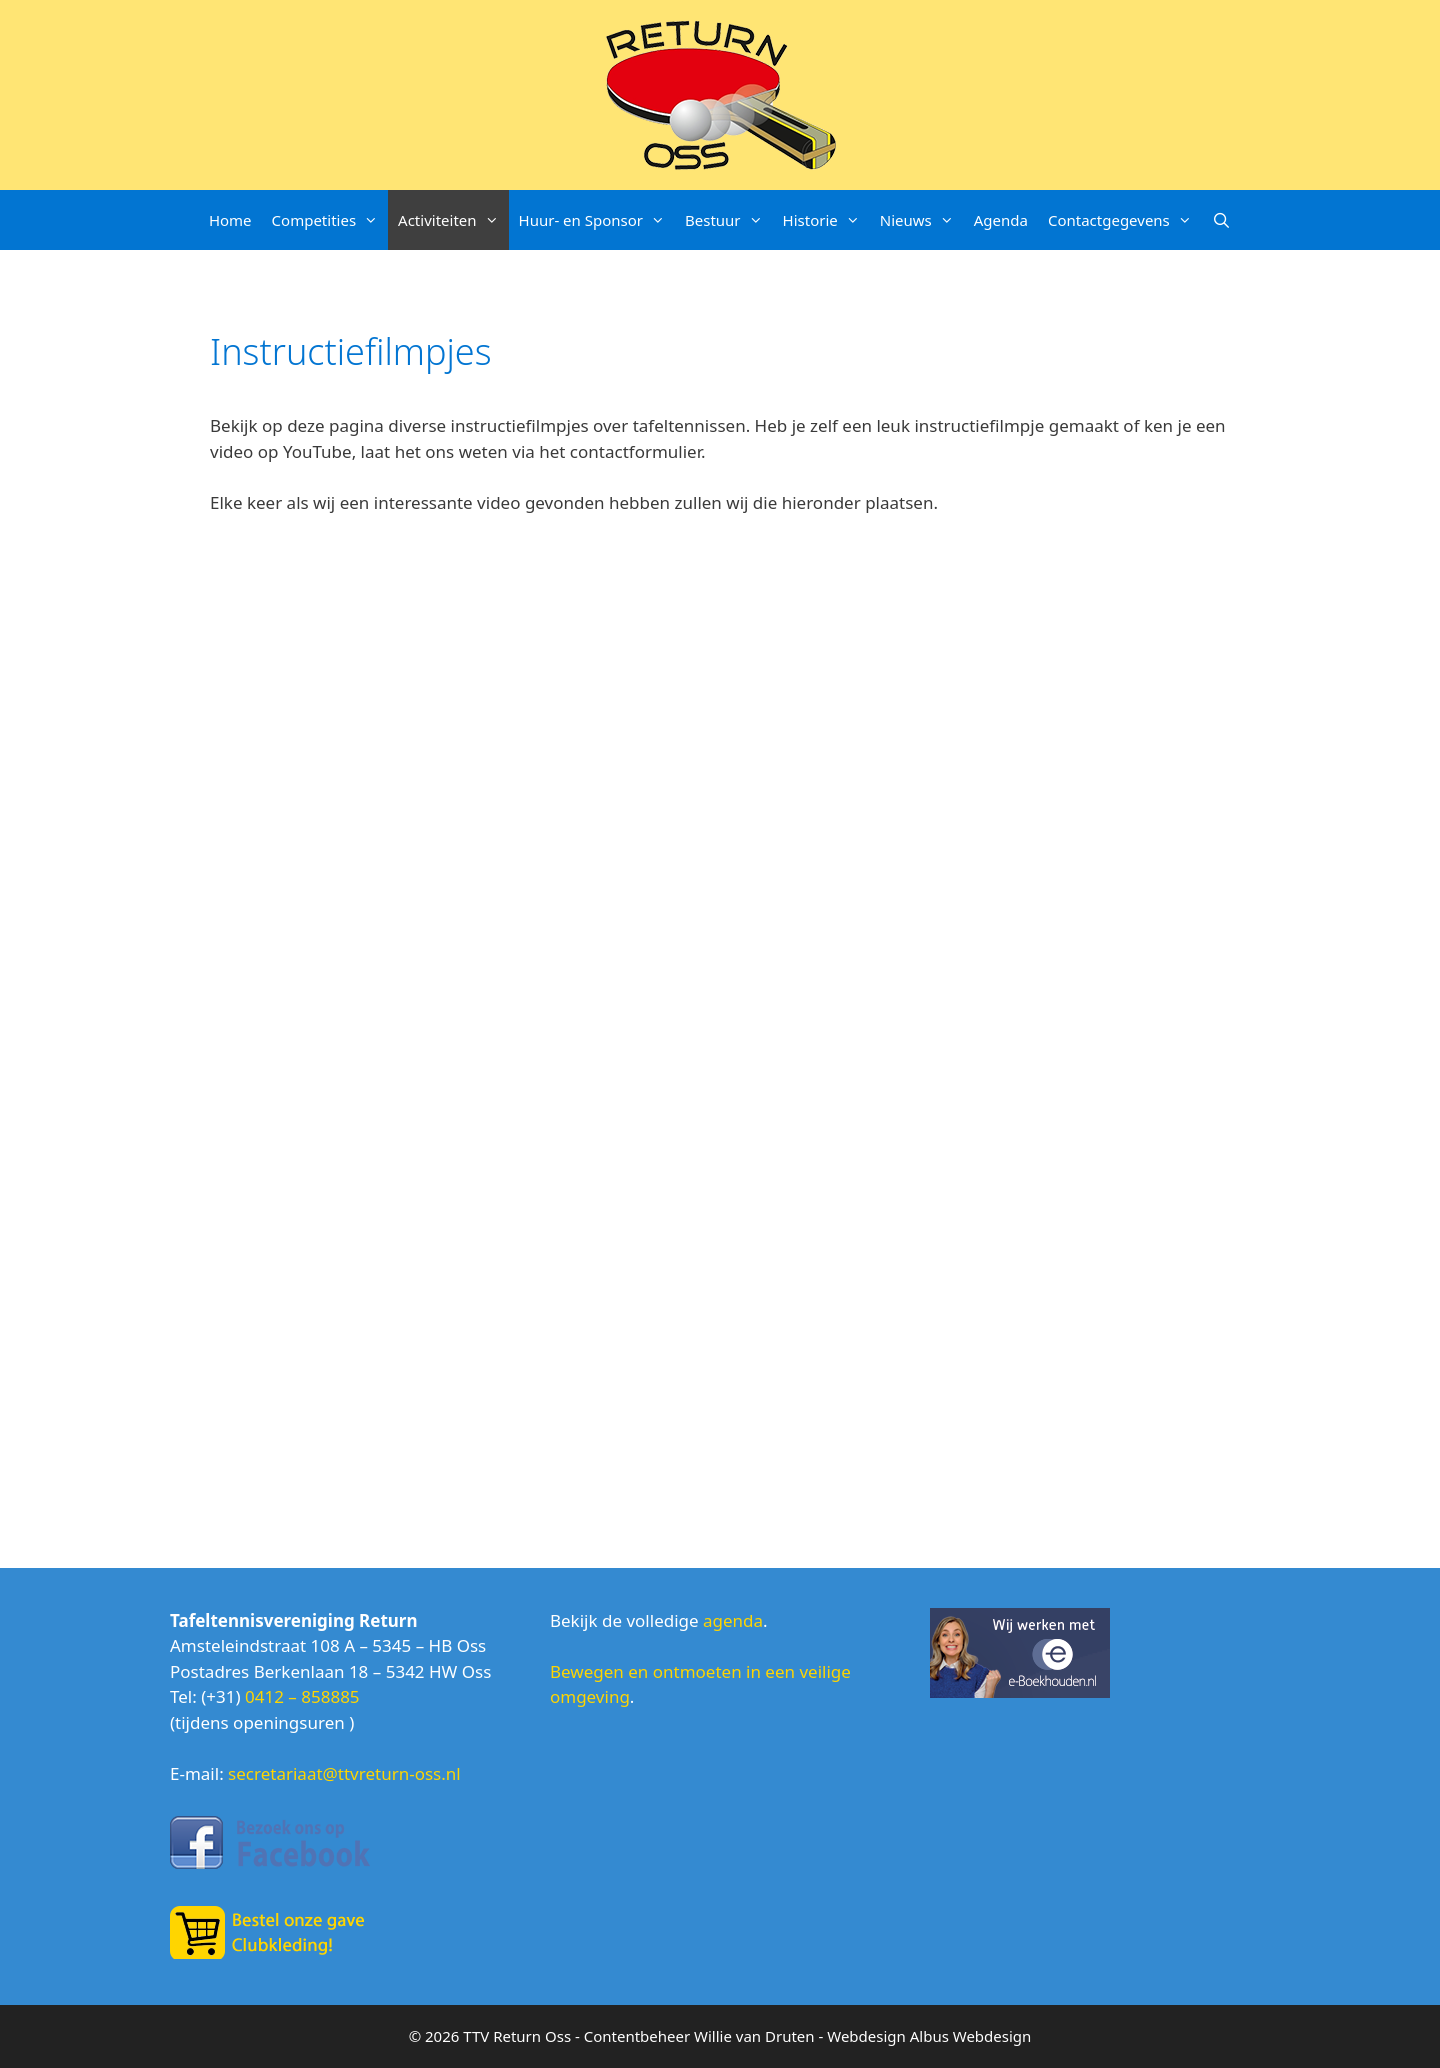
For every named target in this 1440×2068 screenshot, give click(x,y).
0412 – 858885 (302, 1696)
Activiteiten (453, 220)
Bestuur (729, 220)
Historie (826, 220)
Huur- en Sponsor (597, 220)
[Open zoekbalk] (1221, 220)
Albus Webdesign (971, 2036)
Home (230, 220)
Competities (330, 220)
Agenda (1001, 220)
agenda (733, 1620)
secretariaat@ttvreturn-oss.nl (344, 1773)
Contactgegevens (1125, 220)
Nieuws (922, 220)
